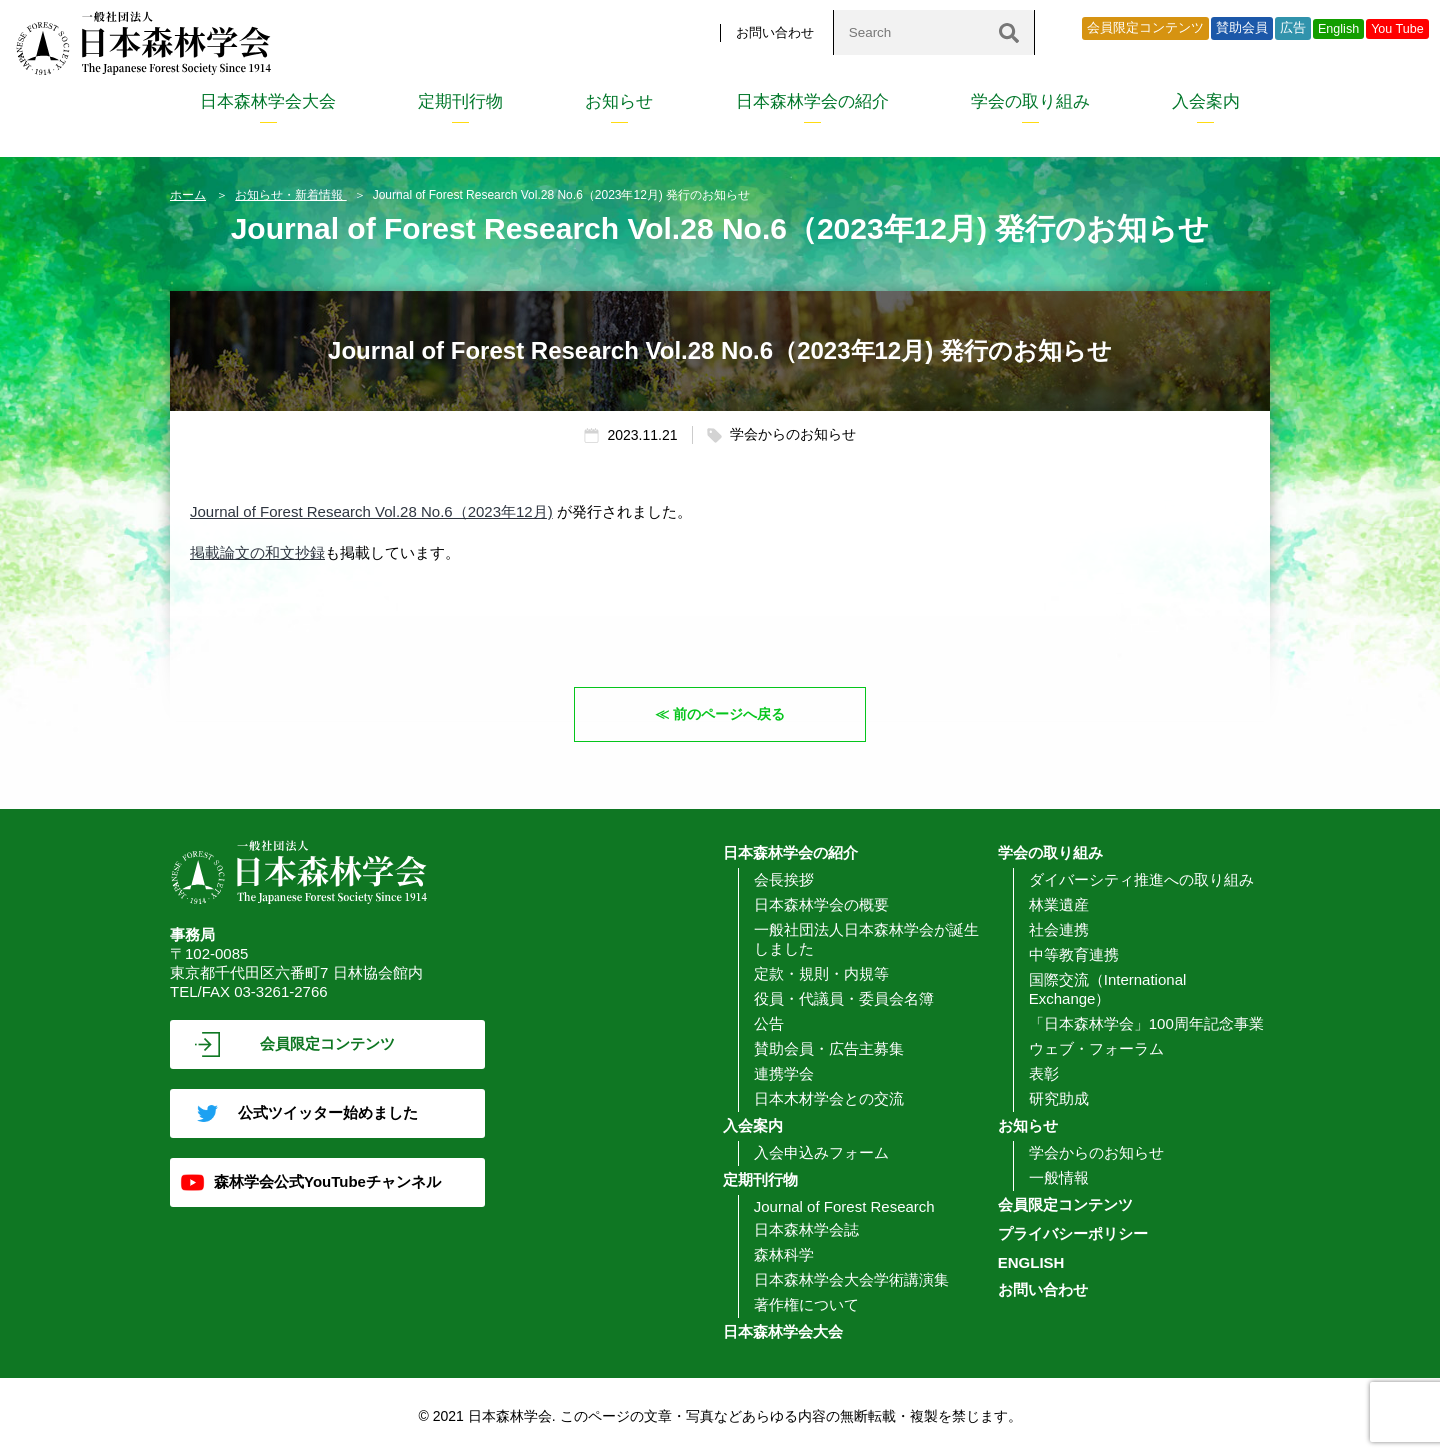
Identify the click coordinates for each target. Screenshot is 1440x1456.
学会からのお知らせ (1096, 1152)
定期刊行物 (460, 101)
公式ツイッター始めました (328, 1112)
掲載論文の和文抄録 (257, 552)
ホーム (188, 195)
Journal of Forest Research (844, 1206)
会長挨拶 (784, 879)
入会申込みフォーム (821, 1152)
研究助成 (1059, 1098)
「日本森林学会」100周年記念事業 (1146, 1023)
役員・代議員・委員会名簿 (844, 998)
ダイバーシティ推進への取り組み (1141, 879)
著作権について (806, 1304)
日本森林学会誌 (806, 1229)
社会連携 (1059, 929)
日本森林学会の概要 (821, 904)
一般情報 (1059, 1177)
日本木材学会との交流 (829, 1098)
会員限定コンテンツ (1145, 28)
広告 (1293, 28)
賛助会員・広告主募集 (829, 1048)
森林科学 (784, 1254)
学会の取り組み (1030, 101)
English (1338, 29)
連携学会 (784, 1073)
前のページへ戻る (730, 713)
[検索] (1009, 32)
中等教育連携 (1074, 954)
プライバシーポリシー (1073, 1233)
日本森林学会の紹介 (812, 101)
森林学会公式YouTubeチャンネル (327, 1181)
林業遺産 (1059, 904)
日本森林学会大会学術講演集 (851, 1279)
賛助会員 (1242, 28)
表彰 (1044, 1073)
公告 (769, 1023)
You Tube (1397, 29)
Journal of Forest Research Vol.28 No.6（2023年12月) (371, 511)
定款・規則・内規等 (821, 973)
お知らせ (619, 101)
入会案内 (1206, 101)
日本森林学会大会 (268, 101)
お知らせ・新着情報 (290, 195)
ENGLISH (1031, 1262)
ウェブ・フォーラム (1096, 1048)
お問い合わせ (775, 32)
